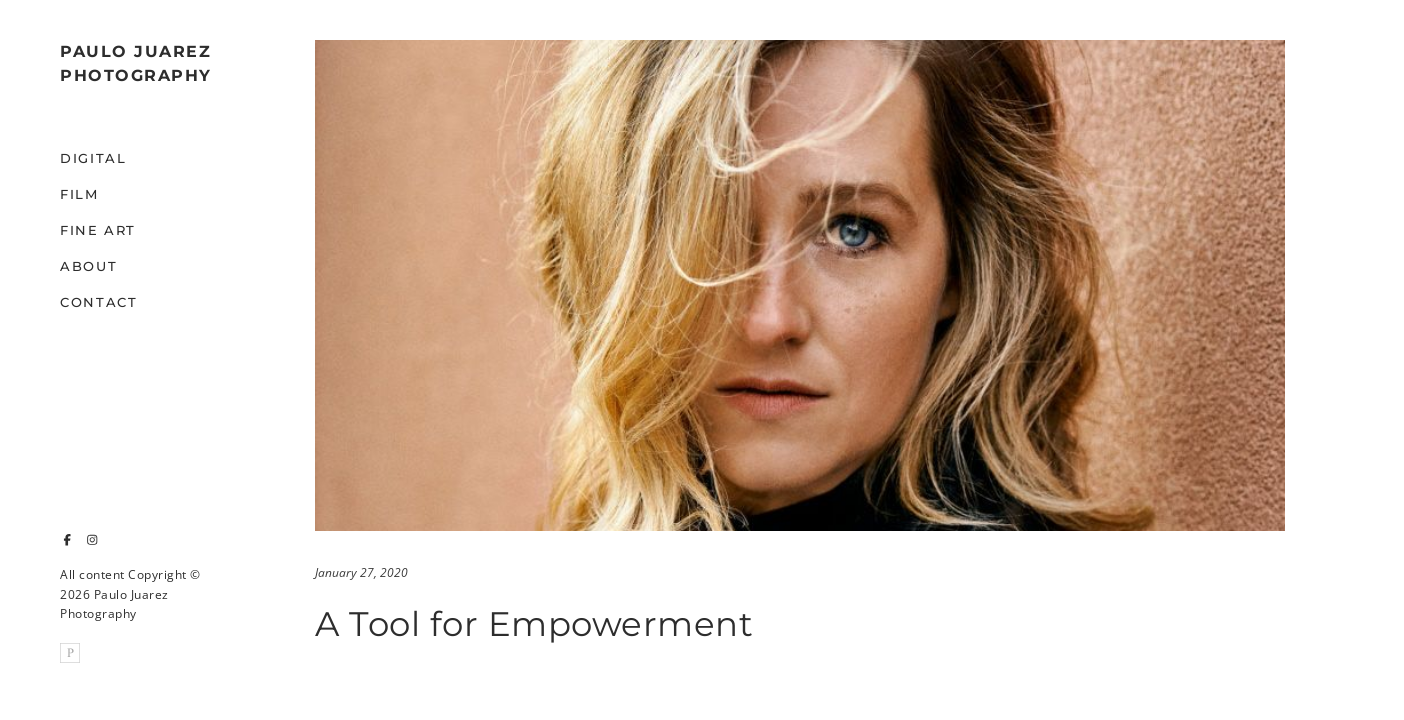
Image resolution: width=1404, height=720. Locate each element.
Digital (93, 158)
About (88, 266)
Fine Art (98, 230)
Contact (98, 302)
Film (79, 194)
